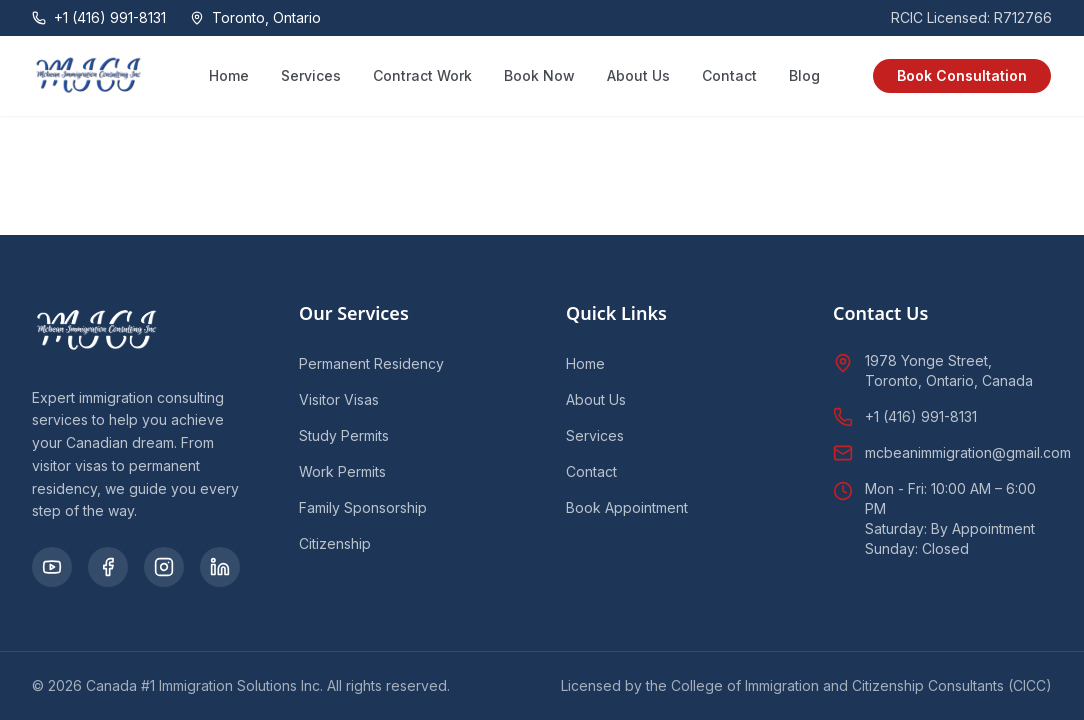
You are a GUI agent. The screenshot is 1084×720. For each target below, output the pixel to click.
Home (229, 75)
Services (311, 75)
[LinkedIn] (220, 567)
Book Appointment (627, 507)
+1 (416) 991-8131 (921, 416)
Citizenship (335, 543)
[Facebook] (108, 567)
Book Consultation (962, 75)
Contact (729, 75)
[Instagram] (164, 567)
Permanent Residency (371, 363)
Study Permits (344, 435)
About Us (638, 75)
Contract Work (422, 75)
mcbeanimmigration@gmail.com (968, 452)
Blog (804, 75)
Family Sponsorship (363, 507)
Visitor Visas (339, 399)
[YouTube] (52, 567)
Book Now (539, 75)
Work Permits (342, 471)
